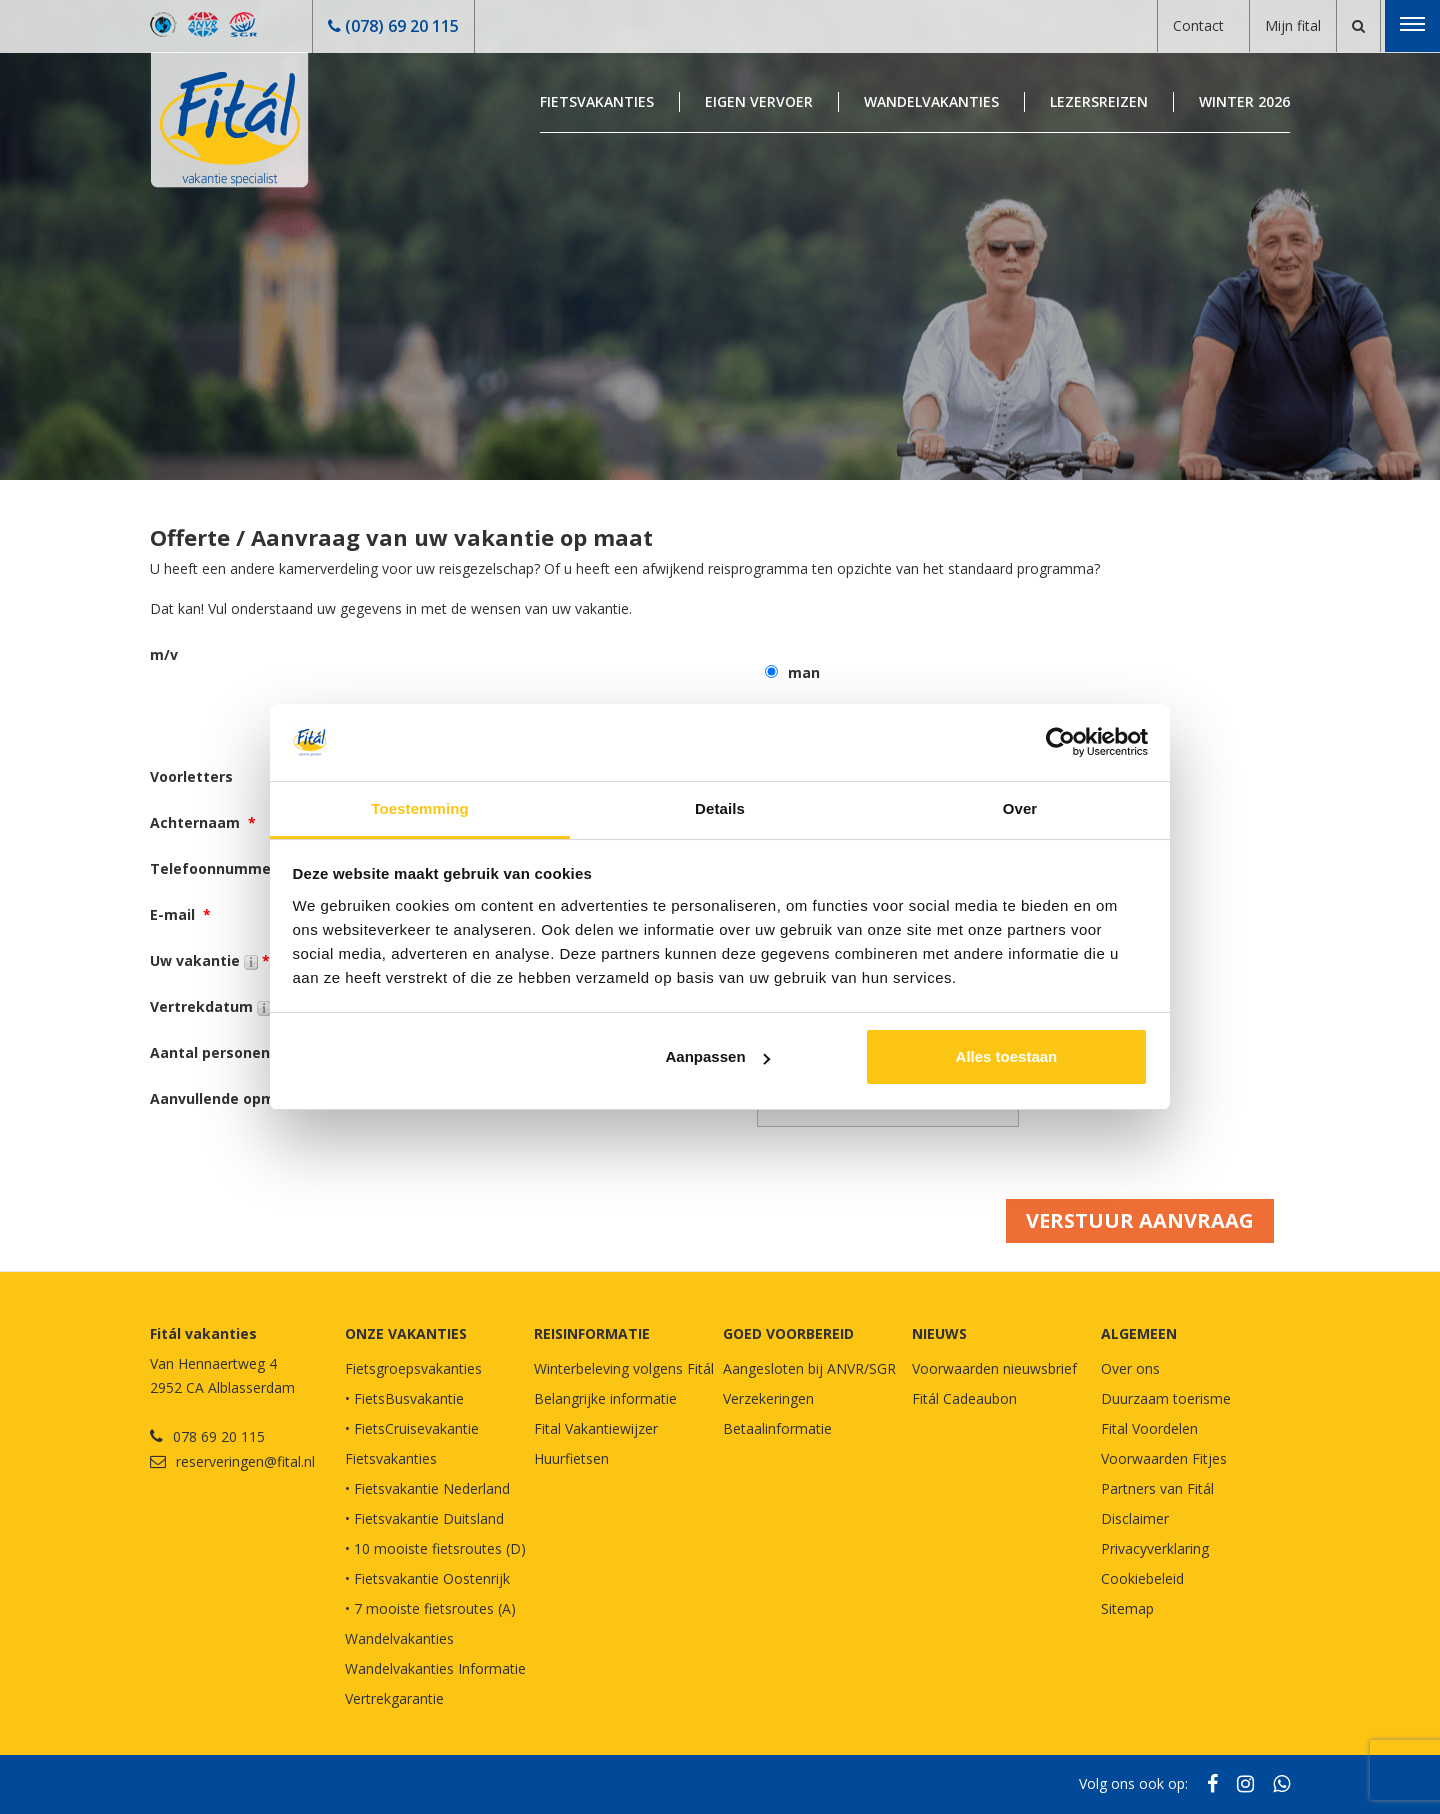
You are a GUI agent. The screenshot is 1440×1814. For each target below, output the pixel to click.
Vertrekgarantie (394, 1698)
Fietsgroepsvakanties (413, 1368)
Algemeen (1139, 1333)
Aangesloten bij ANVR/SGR (809, 1368)
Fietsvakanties (597, 101)
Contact (1198, 25)
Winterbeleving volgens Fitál (624, 1368)
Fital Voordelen (1149, 1428)
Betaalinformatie (777, 1428)
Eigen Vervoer (759, 101)
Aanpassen (718, 1056)
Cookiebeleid (1142, 1578)
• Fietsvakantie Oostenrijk (427, 1578)
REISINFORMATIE (592, 1333)
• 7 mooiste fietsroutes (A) (430, 1608)
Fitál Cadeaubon (964, 1398)
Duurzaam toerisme (1166, 1398)
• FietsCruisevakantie (412, 1428)
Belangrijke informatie (605, 1398)
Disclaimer (1135, 1518)
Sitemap (1127, 1608)
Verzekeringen (768, 1398)
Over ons (1130, 1368)
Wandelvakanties (931, 101)
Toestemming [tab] (420, 808)
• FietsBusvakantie (404, 1398)
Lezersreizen (1099, 101)
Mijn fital (1293, 25)
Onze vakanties (406, 1333)
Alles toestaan (1007, 1056)
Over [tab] (1020, 808)
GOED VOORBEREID (788, 1333)
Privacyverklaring (1155, 1548)
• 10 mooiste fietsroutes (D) (435, 1548)
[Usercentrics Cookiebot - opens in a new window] (1060, 742)
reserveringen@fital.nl (245, 1461)
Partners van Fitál (1157, 1488)
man (804, 672)
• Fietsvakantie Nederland (427, 1488)
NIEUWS (939, 1333)
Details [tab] (720, 808)
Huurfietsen (571, 1458)
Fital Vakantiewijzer (596, 1428)
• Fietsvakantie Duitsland (424, 1518)
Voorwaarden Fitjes (1164, 1458)
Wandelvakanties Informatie (435, 1668)
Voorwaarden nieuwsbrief (994, 1368)
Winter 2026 (1244, 101)
